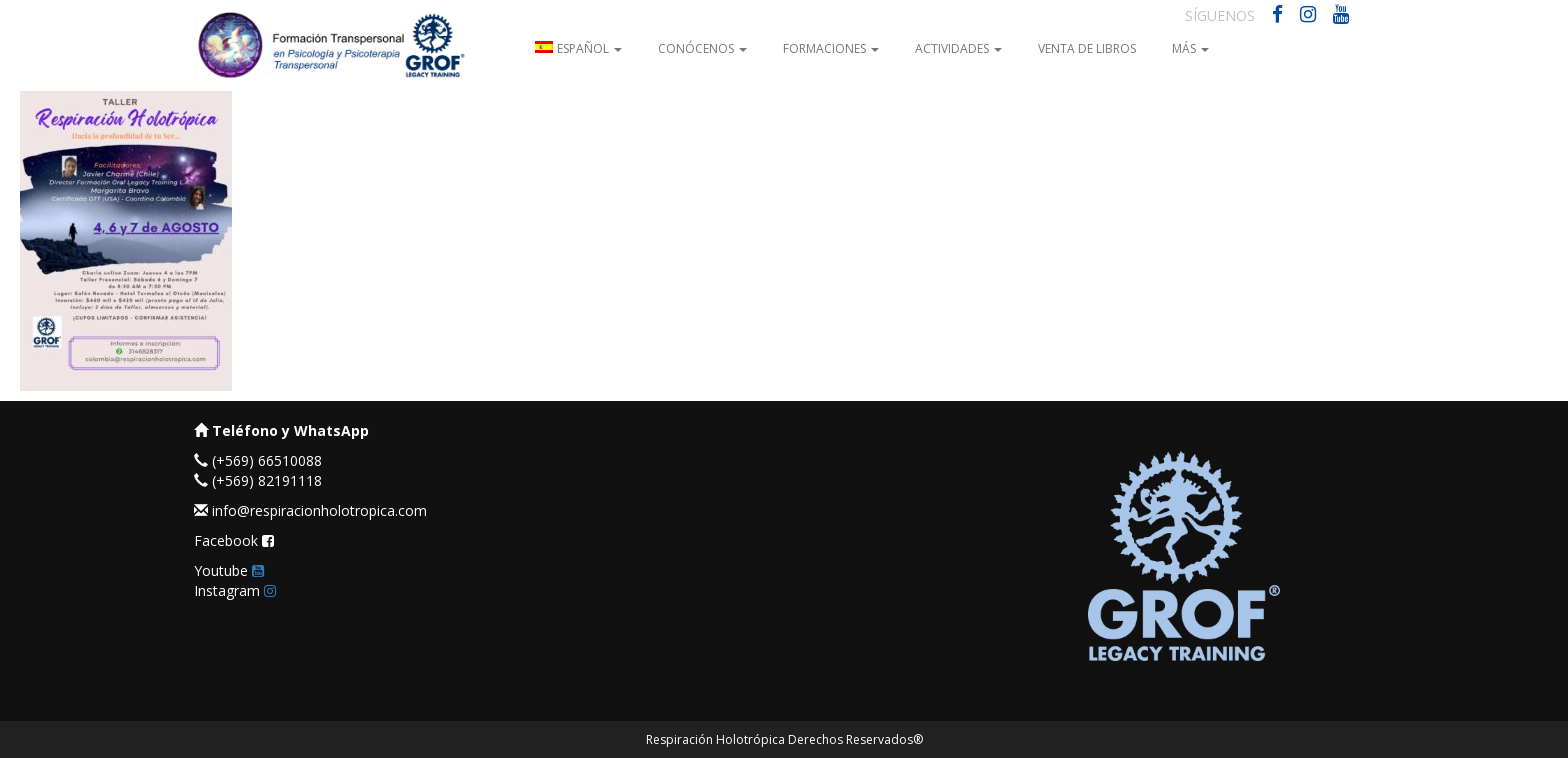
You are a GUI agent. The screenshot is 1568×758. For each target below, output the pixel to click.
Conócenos (702, 48)
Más (1190, 48)
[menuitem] (578, 47)
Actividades (958, 48)
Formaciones (831, 48)
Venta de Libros (1087, 48)
